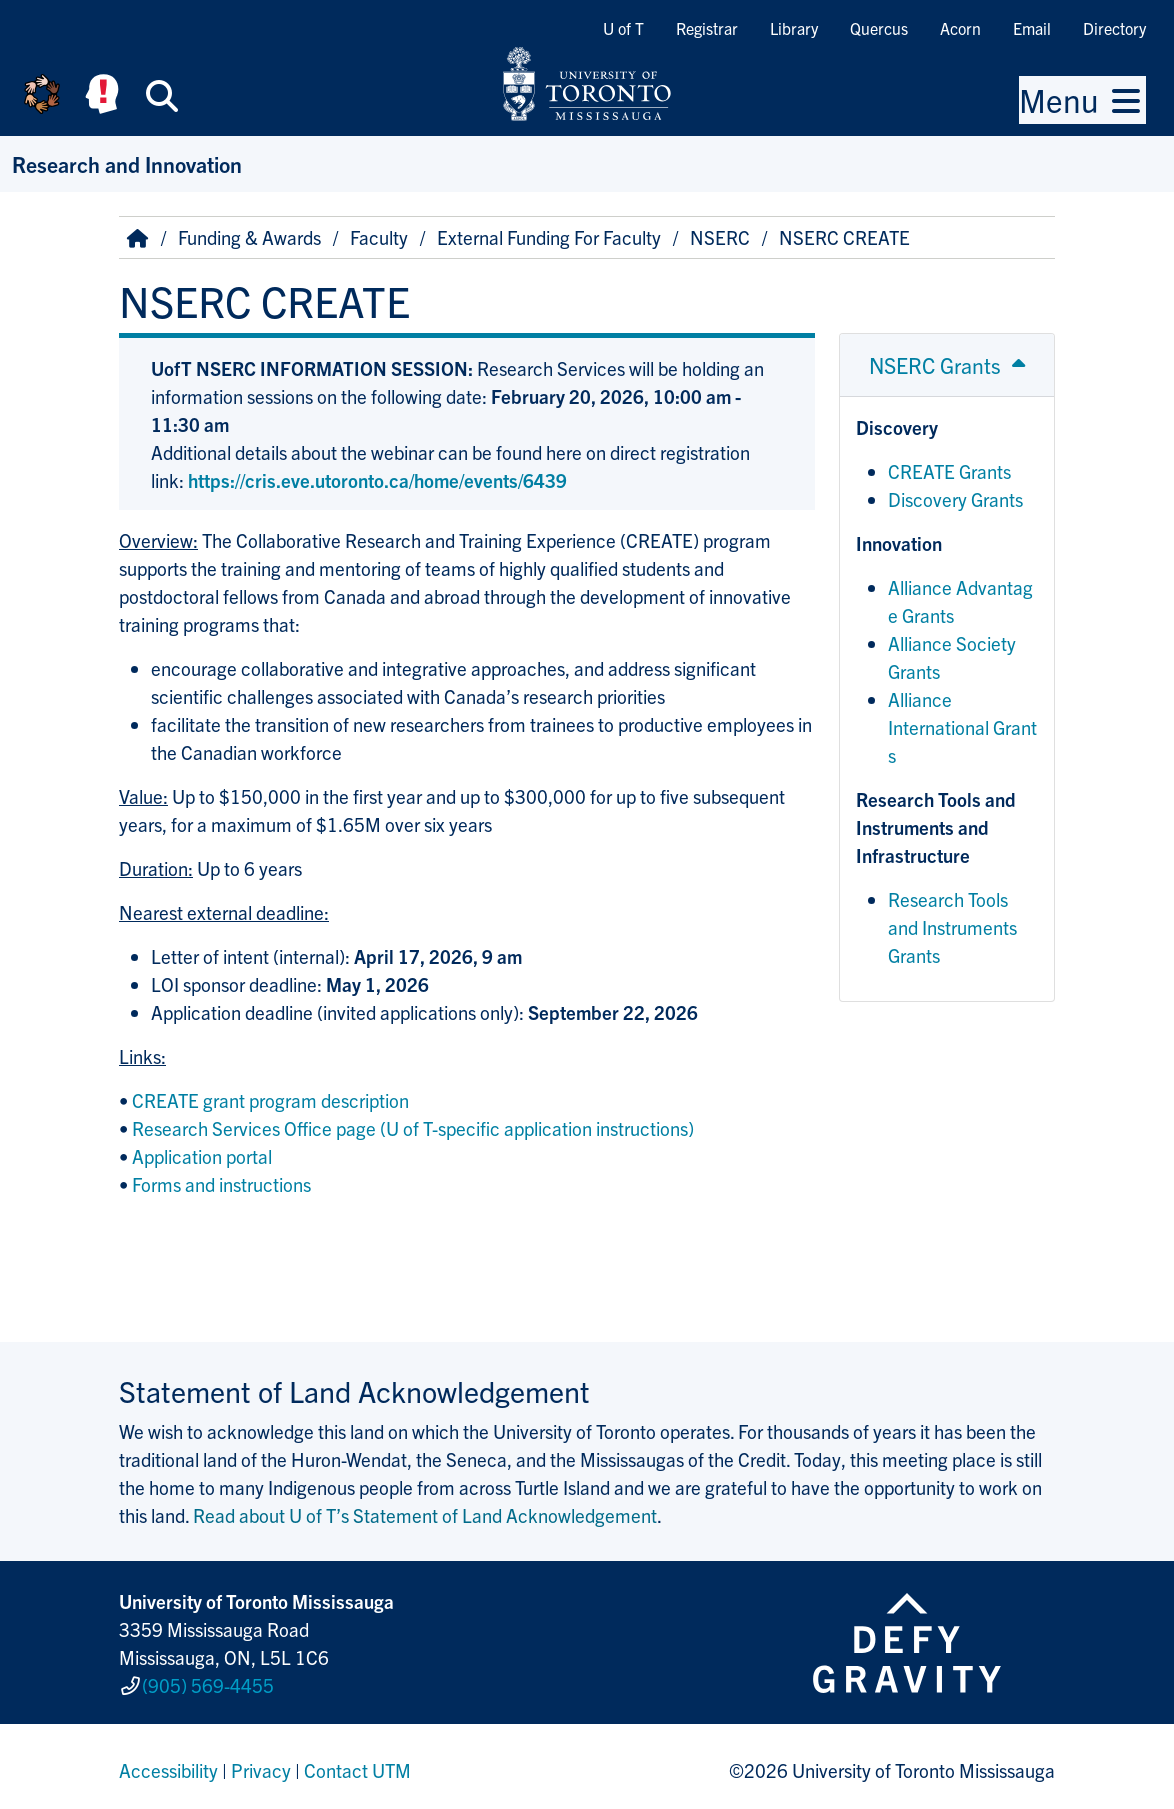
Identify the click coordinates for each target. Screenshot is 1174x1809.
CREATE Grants (949, 471)
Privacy (261, 1763)
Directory (1114, 28)
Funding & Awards (249, 237)
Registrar (707, 28)
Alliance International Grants (962, 727)
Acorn (960, 28)
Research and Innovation (127, 163)
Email (1032, 28)
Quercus (879, 28)
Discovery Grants (955, 499)
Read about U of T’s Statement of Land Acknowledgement (425, 1515)
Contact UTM (357, 1763)
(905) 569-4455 (208, 1681)
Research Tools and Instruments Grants (952, 927)
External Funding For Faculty (549, 237)
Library (794, 28)
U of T (623, 28)
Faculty (379, 237)
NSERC (720, 237)
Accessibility (168, 1763)
